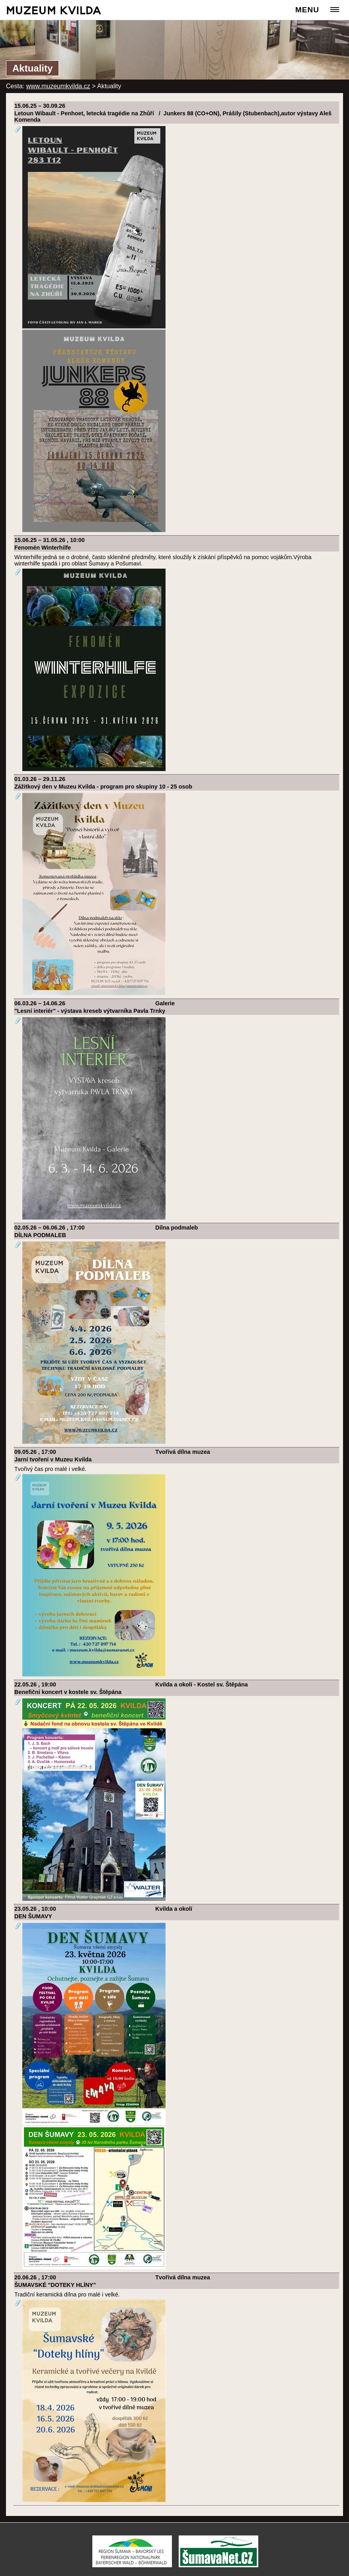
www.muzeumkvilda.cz (58, 86)
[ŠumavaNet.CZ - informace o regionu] (218, 2565)
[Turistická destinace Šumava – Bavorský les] (132, 2565)
